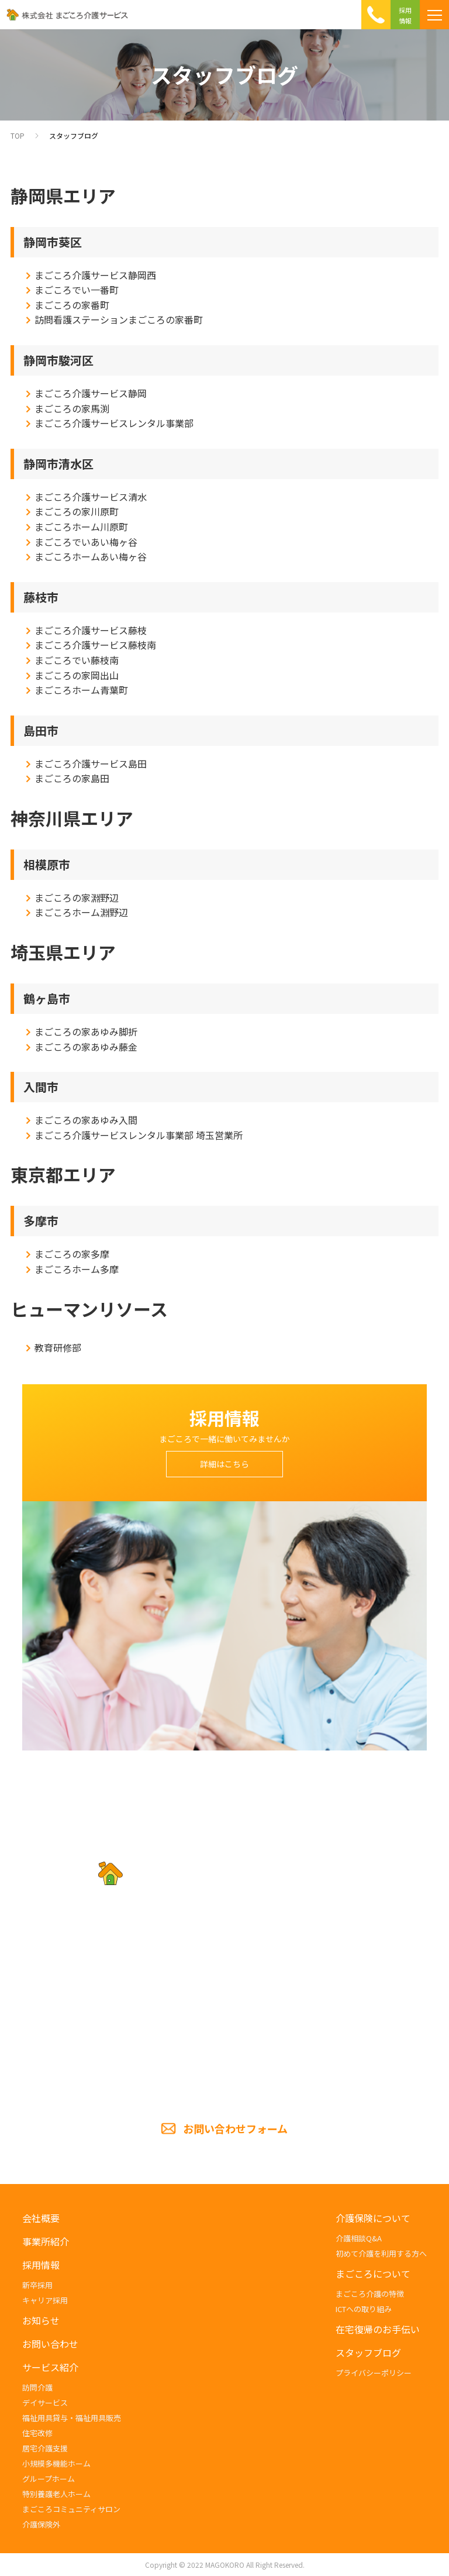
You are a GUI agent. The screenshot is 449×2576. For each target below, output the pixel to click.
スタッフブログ (73, 135)
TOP (18, 135)
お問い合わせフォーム (235, 2128)
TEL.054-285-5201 (224, 2015)
